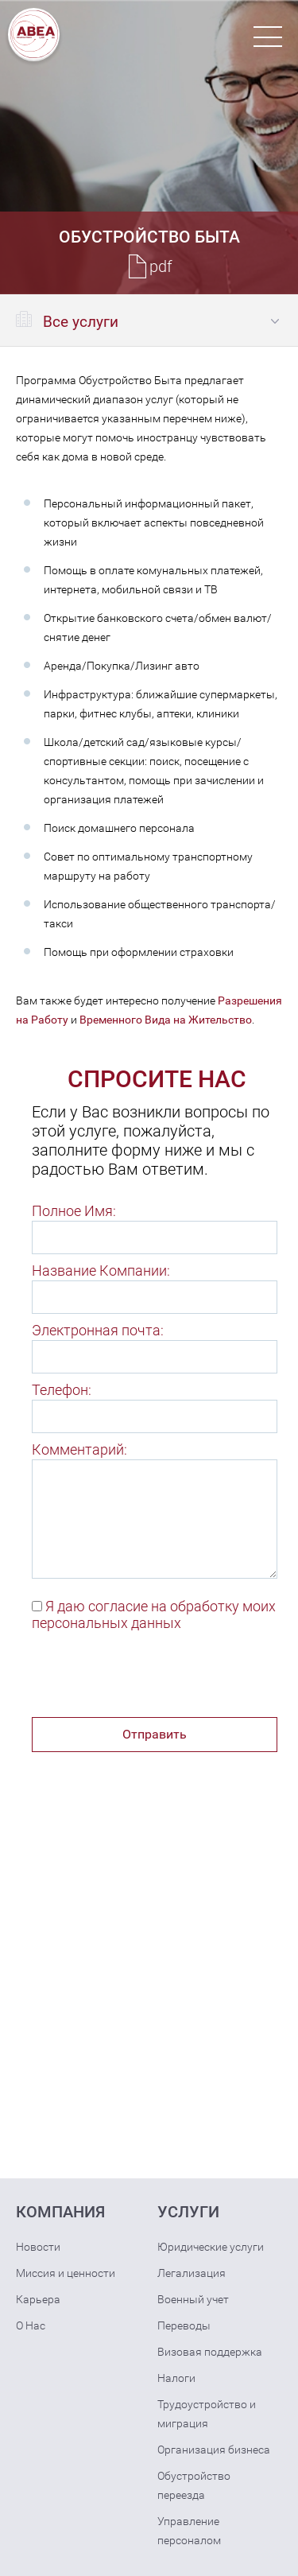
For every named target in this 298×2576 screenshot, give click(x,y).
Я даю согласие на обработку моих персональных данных (154, 1614)
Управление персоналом (189, 2531)
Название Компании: (101, 1270)
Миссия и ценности (65, 2273)
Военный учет (193, 2299)
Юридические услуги (210, 2246)
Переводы (184, 2325)
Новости (38, 2246)
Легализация (191, 2273)
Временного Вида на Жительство (165, 1019)
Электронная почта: (98, 1330)
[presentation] (152, 1678)
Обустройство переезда (193, 2485)
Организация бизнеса (213, 2449)
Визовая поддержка (209, 2351)
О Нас (30, 2325)
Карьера (38, 2299)
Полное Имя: (74, 1211)
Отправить (154, 1734)
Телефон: (61, 1389)
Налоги (176, 2378)
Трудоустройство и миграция (206, 2414)
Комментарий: (79, 1449)
